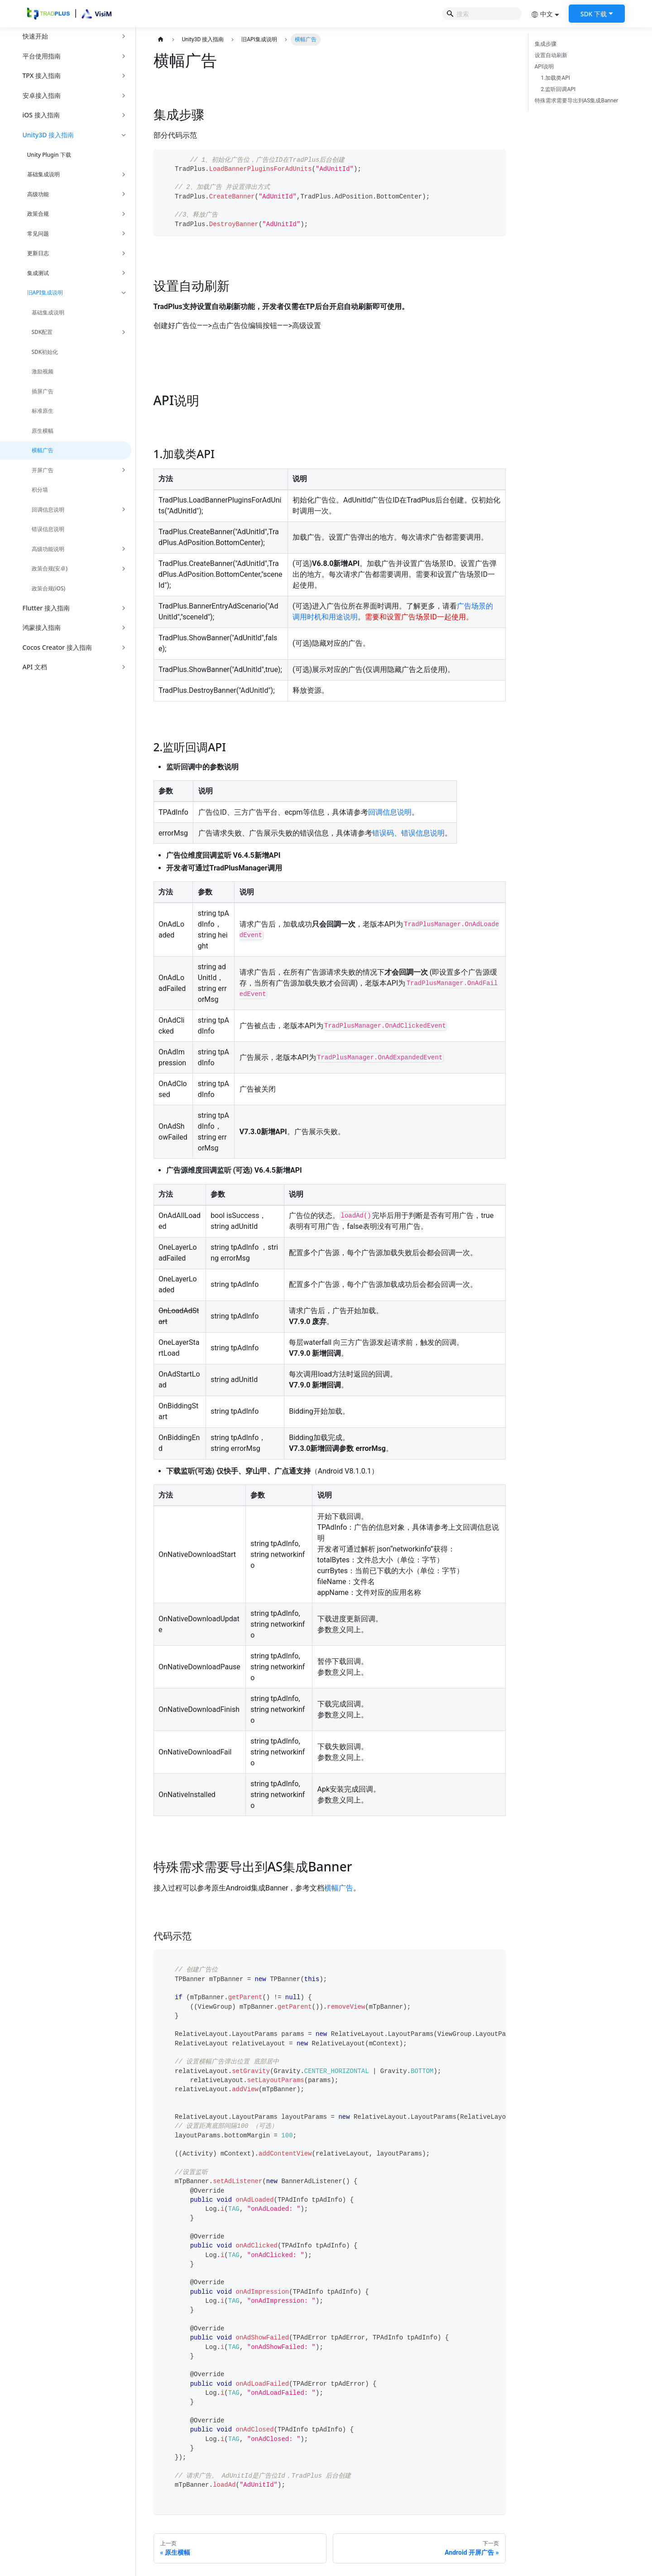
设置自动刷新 (551, 55)
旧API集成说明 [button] (45, 292)
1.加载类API (555, 78)
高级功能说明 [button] (48, 549)
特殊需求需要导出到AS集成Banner (576, 100)
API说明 (544, 66)
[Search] (482, 13)
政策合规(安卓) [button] (50, 568)
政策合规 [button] (38, 213)
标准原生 (42, 411)
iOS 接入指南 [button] (41, 115)
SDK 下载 (593, 14)
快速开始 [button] (35, 36)
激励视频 (42, 371)
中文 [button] (542, 14)
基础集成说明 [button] (43, 174)
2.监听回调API (558, 89)
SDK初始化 (45, 352)
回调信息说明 (390, 812)
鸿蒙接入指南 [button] (42, 627)
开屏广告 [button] (42, 470)
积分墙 (40, 489)
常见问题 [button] (38, 233)
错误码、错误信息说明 (408, 833)
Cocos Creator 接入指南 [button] (57, 647)
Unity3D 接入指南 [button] (48, 134)
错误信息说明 (48, 529)
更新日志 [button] (38, 253)
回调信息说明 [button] (48, 509)
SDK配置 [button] (42, 332)
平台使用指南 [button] (42, 56)
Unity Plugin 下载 (49, 155)
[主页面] (160, 40)
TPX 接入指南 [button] (42, 75)
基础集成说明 (48, 312)
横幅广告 (42, 450)
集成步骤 (545, 44)
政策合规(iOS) (49, 588)
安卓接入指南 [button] (42, 95)
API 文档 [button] (35, 666)
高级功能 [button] (38, 194)
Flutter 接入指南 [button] (46, 608)
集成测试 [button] (38, 273)
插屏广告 (42, 391)
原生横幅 (42, 431)
